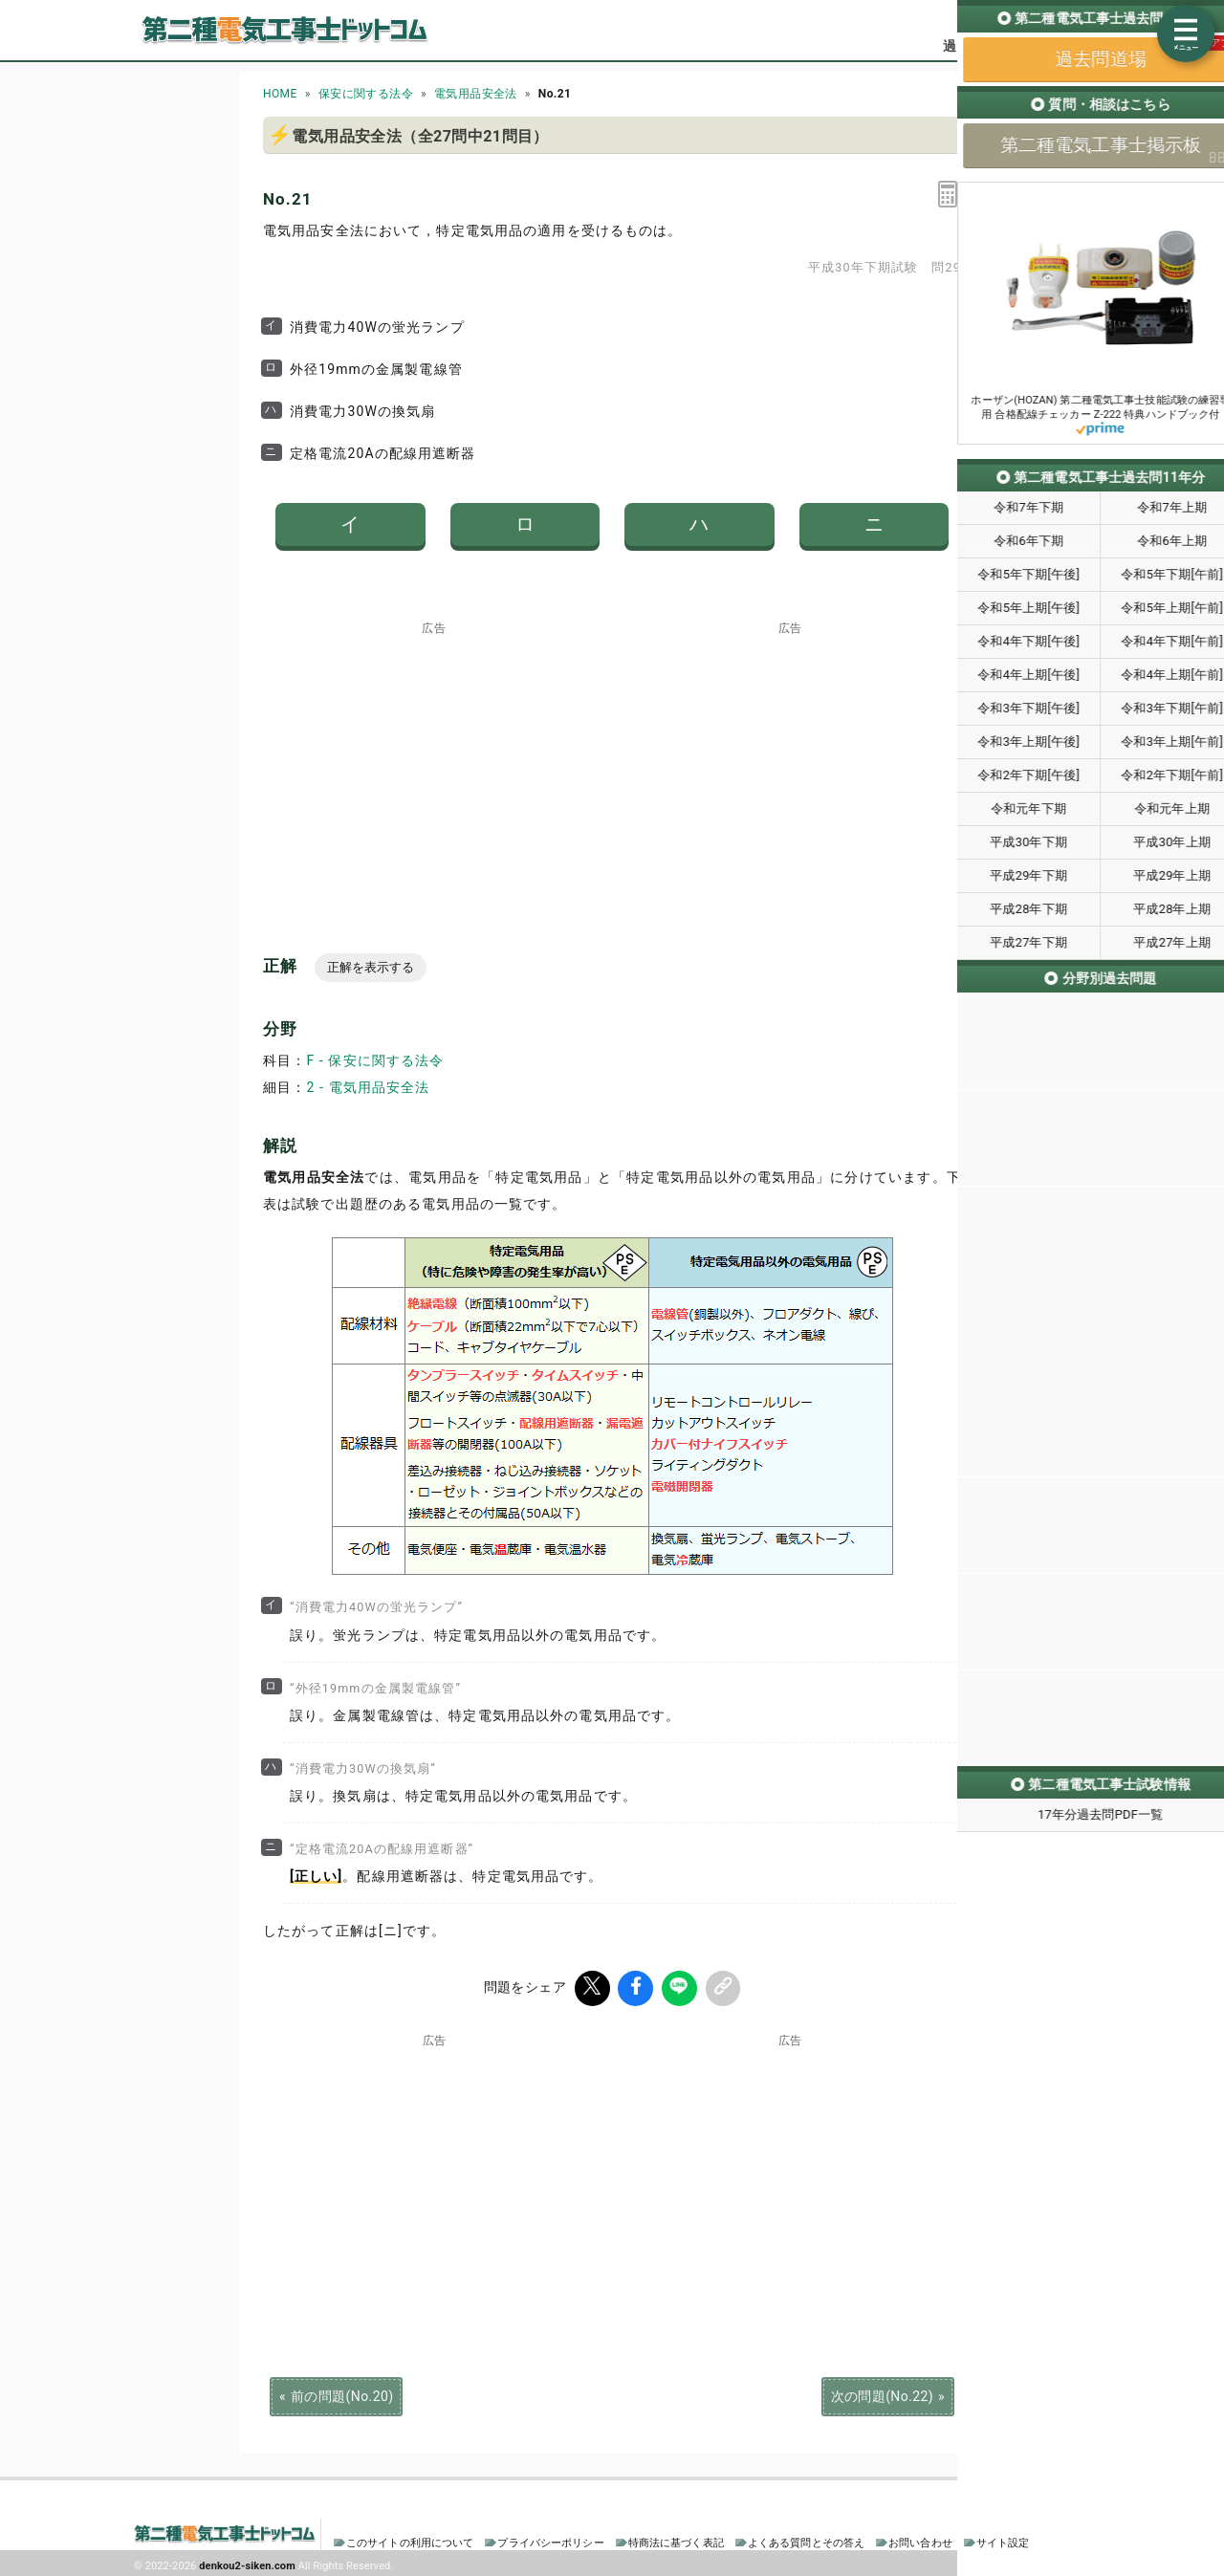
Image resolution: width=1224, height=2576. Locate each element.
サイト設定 (1003, 2540)
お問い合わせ (920, 2540)
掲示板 (1057, 46)
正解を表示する (370, 967)
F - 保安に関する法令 (375, 1060)
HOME (280, 93)
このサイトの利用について (410, 2540)
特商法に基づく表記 (676, 2540)
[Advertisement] (434, 754)
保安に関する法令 (365, 93)
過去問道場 (977, 46)
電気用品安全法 (475, 93)
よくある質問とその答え (806, 2540)
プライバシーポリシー (550, 2540)
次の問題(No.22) (882, 2393)
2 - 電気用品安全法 (367, 1087)
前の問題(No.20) (342, 2393)
